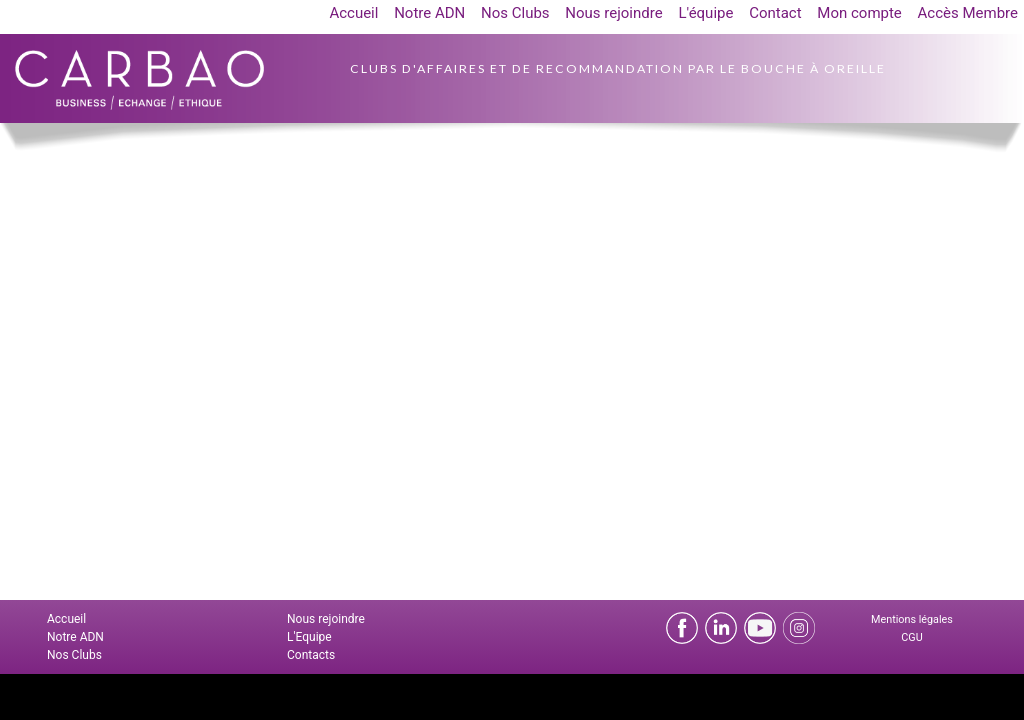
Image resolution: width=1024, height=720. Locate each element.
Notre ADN (429, 13)
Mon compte (859, 13)
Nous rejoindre (613, 13)
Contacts (311, 655)
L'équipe (705, 13)
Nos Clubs (515, 13)
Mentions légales (912, 619)
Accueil (353, 13)
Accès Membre (968, 13)
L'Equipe (309, 637)
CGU (911, 637)
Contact (775, 13)
